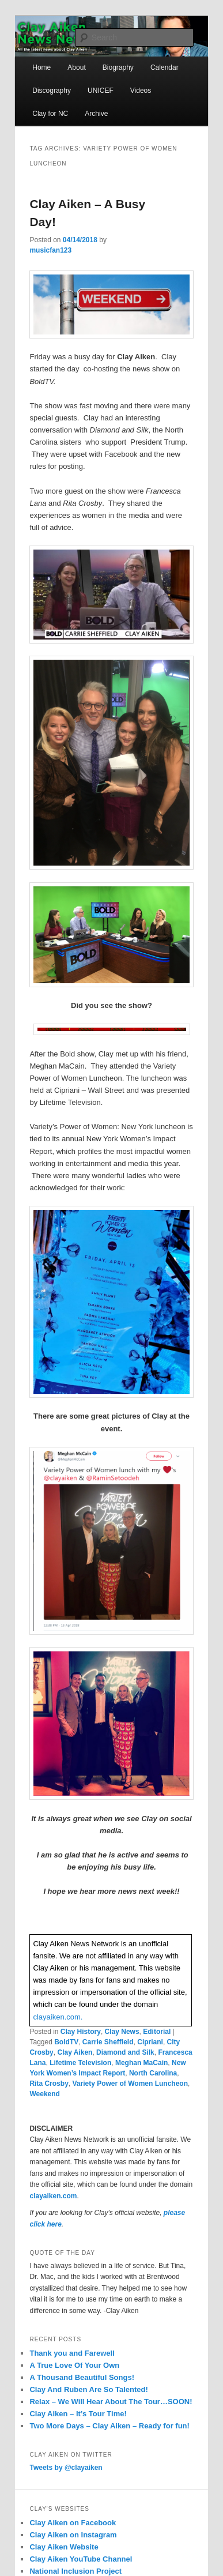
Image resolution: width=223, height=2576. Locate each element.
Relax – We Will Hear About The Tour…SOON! (110, 2401)
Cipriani (150, 2042)
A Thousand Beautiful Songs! (81, 2377)
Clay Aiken (74, 2052)
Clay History (81, 2032)
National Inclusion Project (75, 2571)
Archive (96, 114)
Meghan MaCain (141, 2063)
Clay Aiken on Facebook (72, 2522)
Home (41, 67)
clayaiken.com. (57, 2017)
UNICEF (101, 91)
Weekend (44, 2094)
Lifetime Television (80, 2063)
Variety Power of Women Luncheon (129, 2083)
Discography (51, 91)
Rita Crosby (48, 2083)
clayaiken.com (53, 2196)
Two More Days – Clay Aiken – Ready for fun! (109, 2425)
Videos (140, 91)
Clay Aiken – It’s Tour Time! (77, 2413)
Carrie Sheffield (108, 2042)
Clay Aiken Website (63, 2547)
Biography (118, 67)
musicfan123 (50, 250)
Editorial (157, 2032)
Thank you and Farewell (71, 2353)
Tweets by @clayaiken (65, 2468)
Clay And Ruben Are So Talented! (88, 2389)
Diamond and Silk (125, 2052)
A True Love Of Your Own (74, 2365)
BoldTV (66, 2042)
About (76, 67)
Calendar (164, 67)
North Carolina (153, 2073)
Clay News (122, 2032)
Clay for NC (50, 114)
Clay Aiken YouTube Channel (80, 2559)
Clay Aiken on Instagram (72, 2534)
